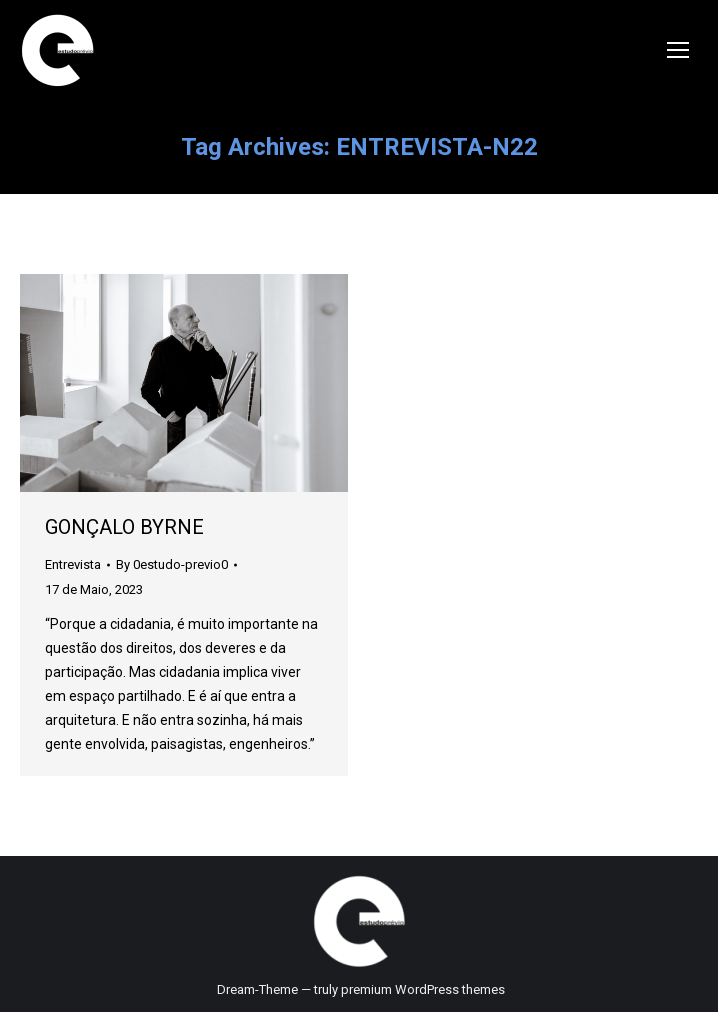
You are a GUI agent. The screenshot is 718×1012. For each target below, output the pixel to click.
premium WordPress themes (423, 989)
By (172, 564)
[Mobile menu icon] (678, 50)
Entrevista (73, 564)
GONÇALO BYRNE (124, 527)
